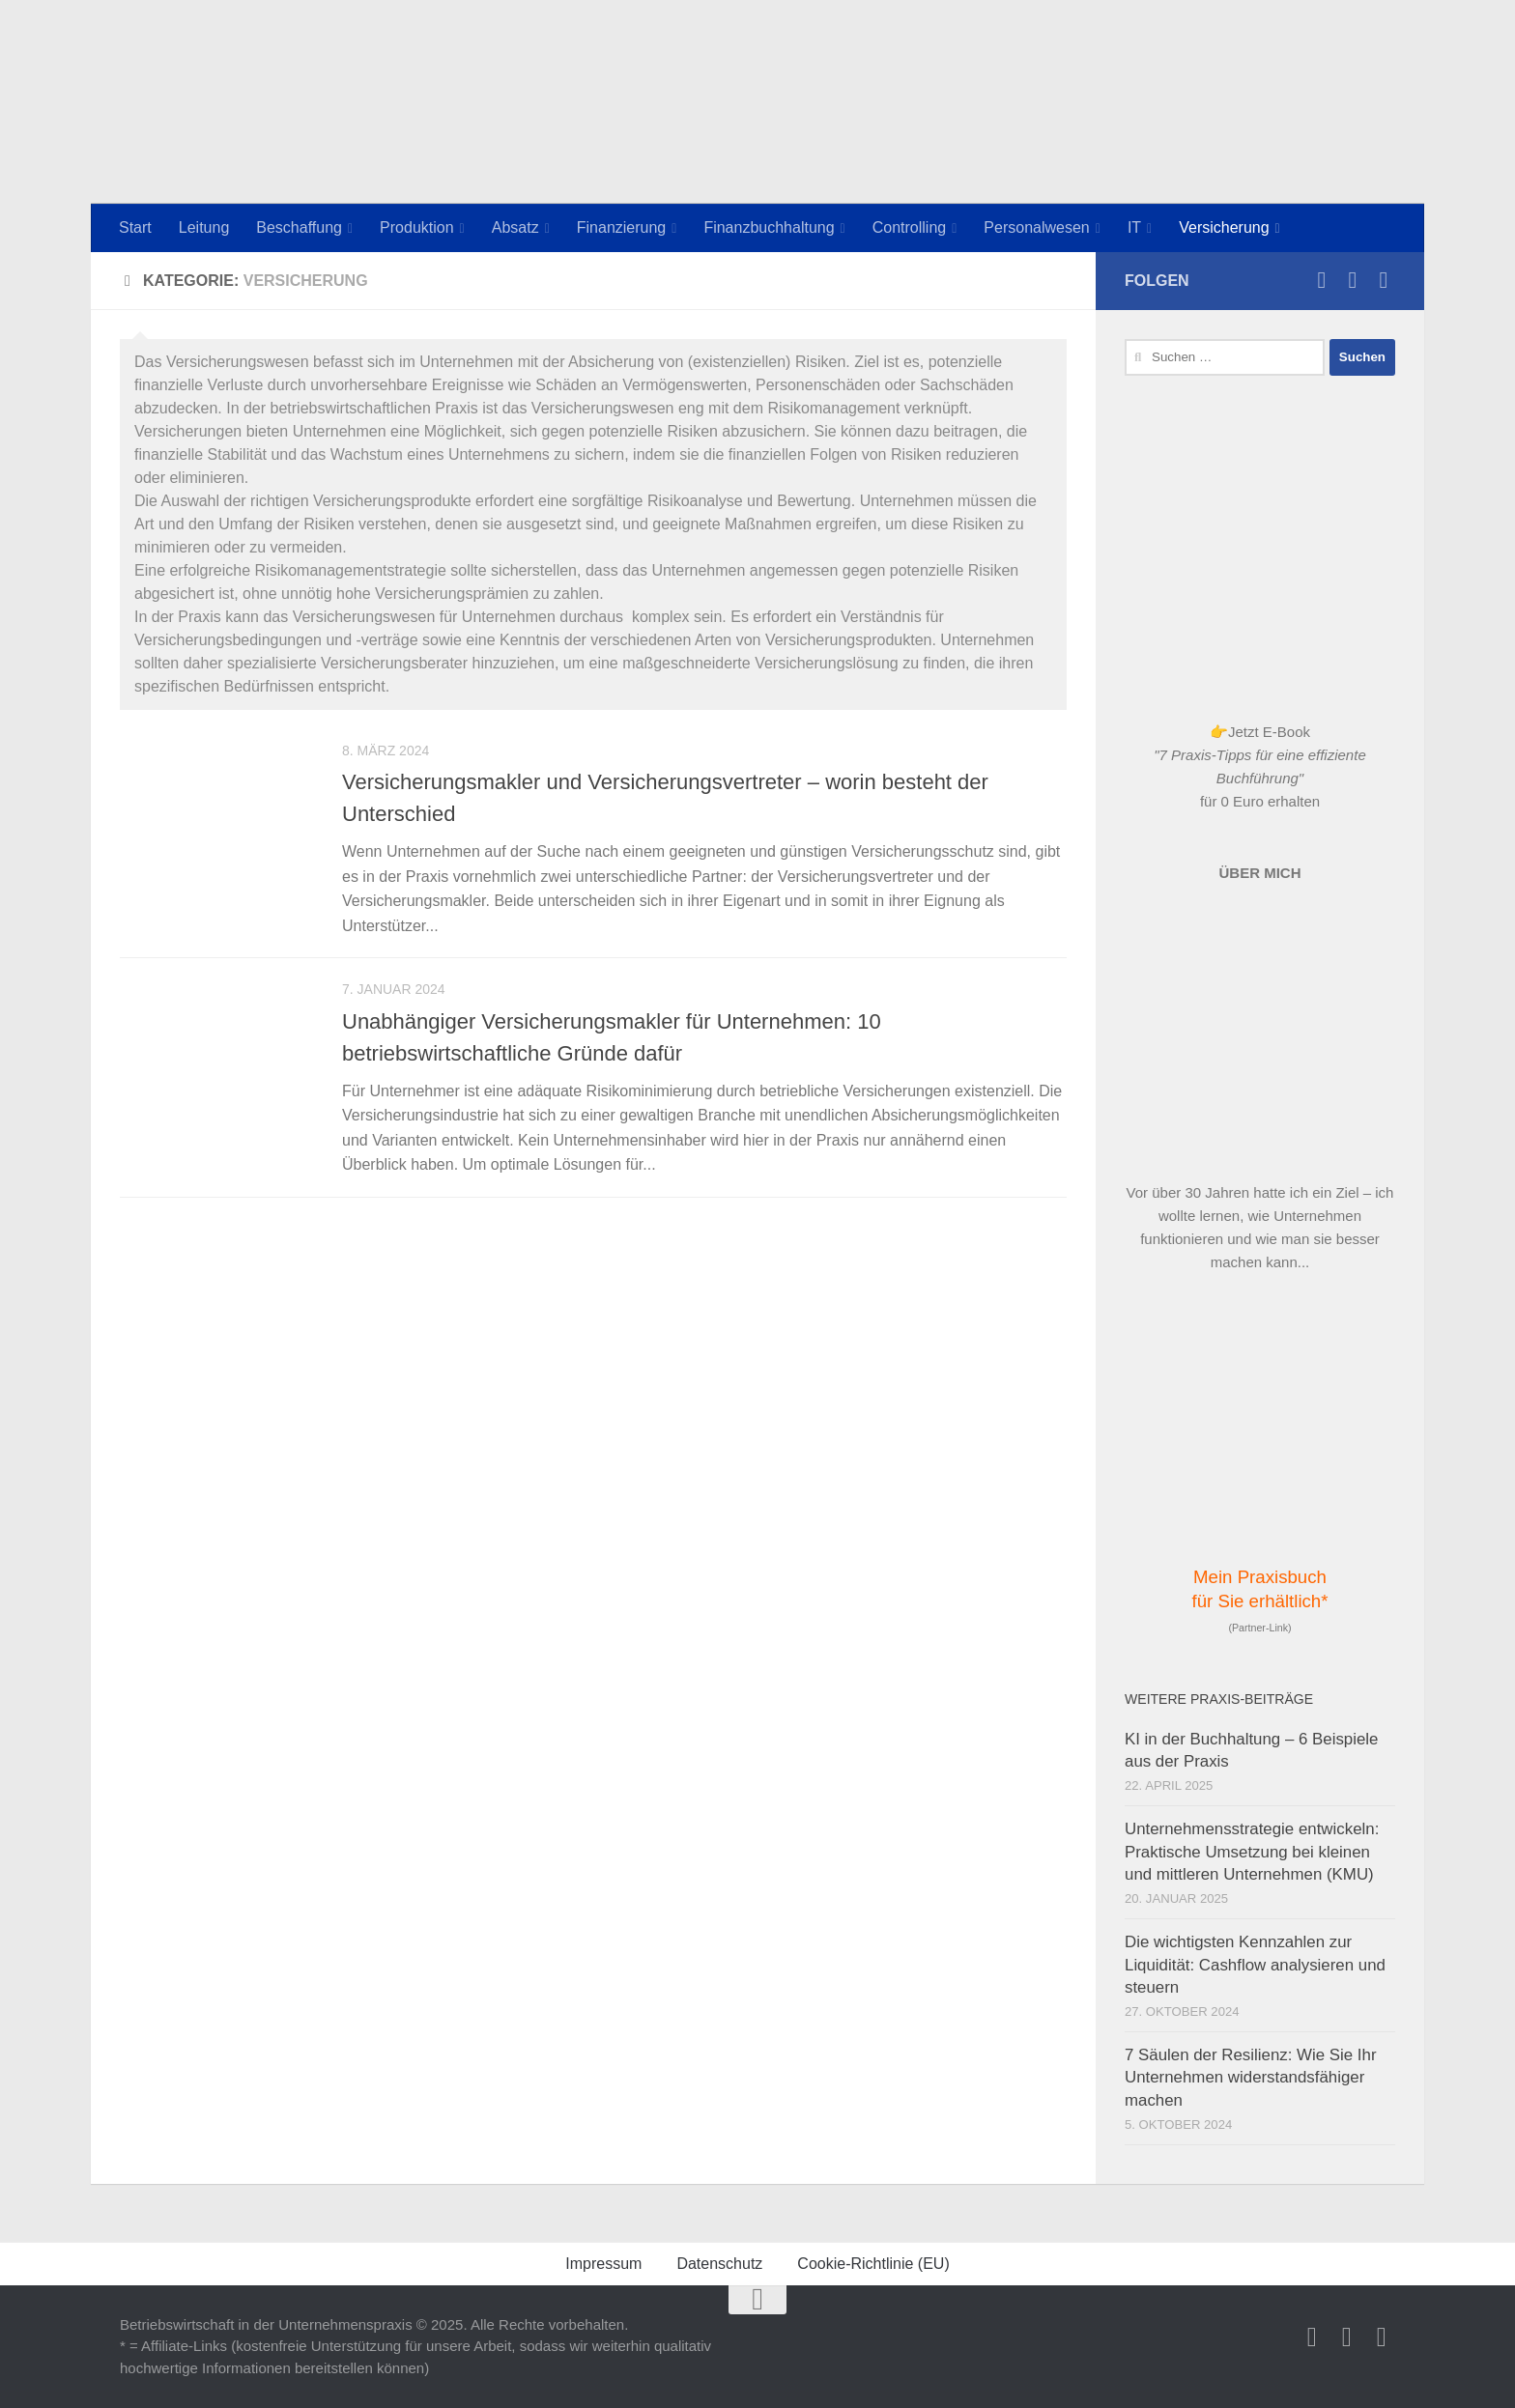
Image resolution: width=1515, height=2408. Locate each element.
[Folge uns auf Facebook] (1352, 280)
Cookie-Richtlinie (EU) (873, 2263)
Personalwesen (1036, 227)
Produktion (417, 227)
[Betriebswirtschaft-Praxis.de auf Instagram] (1321, 280)
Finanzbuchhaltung (768, 227)
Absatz (515, 227)
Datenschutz (719, 2263)
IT (1134, 227)
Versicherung (1224, 227)
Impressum (603, 2263)
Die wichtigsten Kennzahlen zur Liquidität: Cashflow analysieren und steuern (1255, 1965)
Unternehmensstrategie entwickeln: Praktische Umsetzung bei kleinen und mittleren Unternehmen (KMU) (1252, 1852)
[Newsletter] (1383, 280)
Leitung (204, 227)
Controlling (909, 227)
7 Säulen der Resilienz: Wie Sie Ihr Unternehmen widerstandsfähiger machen (1251, 2078)
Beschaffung (299, 227)
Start (135, 227)
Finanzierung (622, 227)
